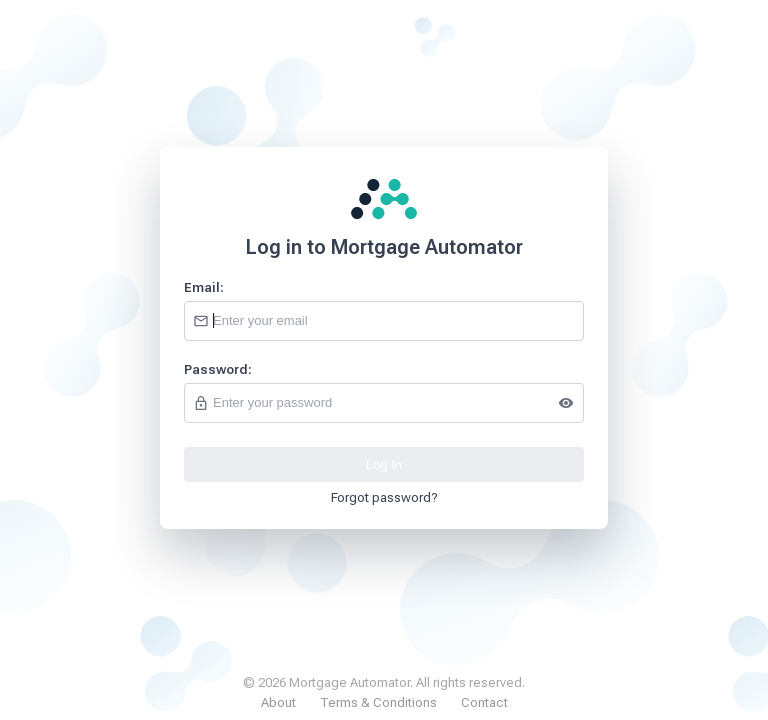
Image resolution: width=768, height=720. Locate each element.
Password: (218, 369)
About (278, 702)
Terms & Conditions (378, 702)
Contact (484, 702)
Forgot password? (384, 497)
